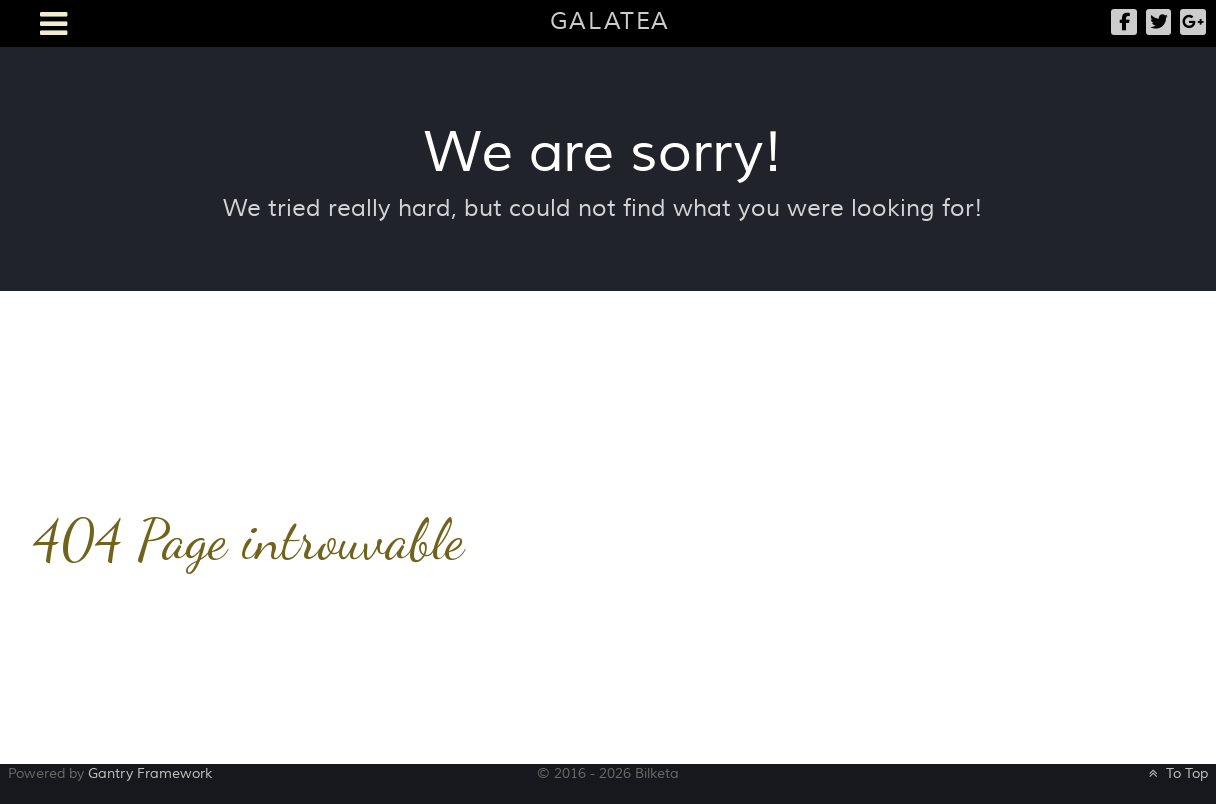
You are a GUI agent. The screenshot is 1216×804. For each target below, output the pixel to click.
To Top (1176, 773)
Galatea (610, 21)
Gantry (150, 773)
